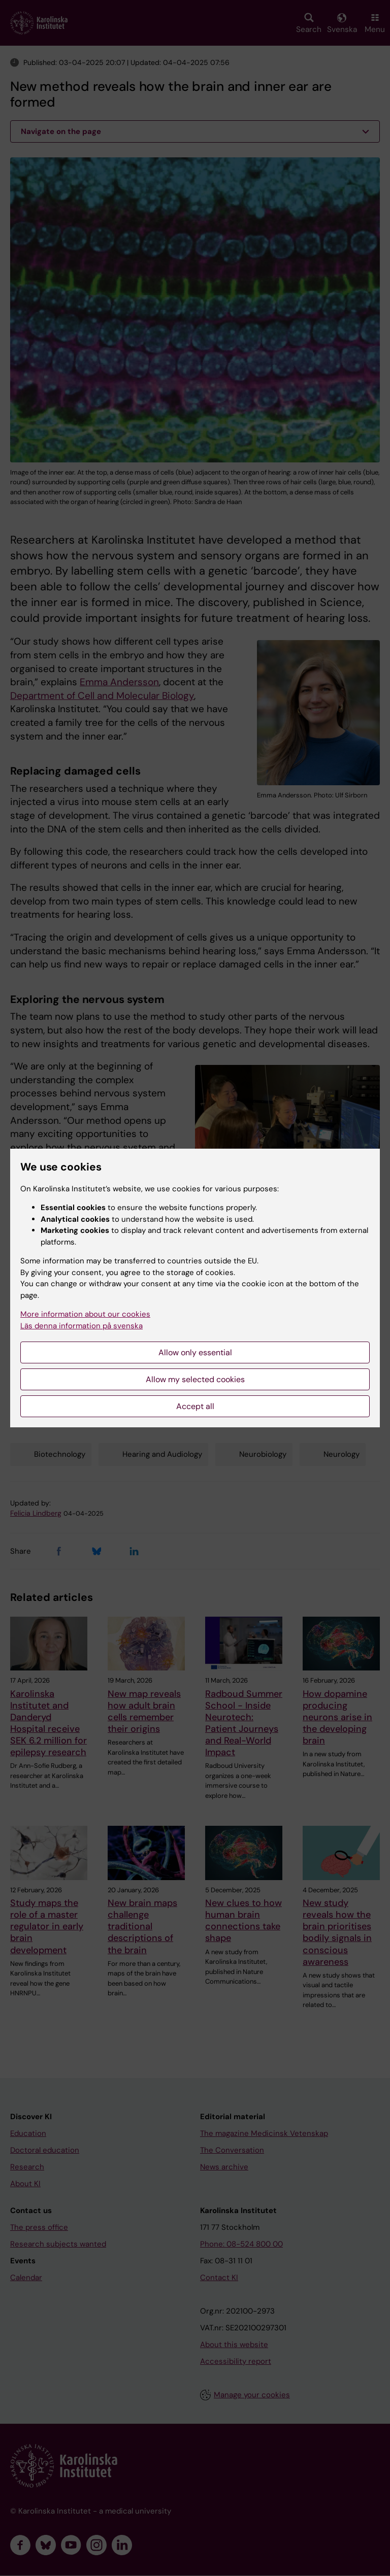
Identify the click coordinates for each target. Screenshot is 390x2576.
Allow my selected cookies (195, 1379)
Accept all (195, 1406)
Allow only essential (195, 1352)
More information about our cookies (85, 1314)
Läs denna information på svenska (81, 1326)
